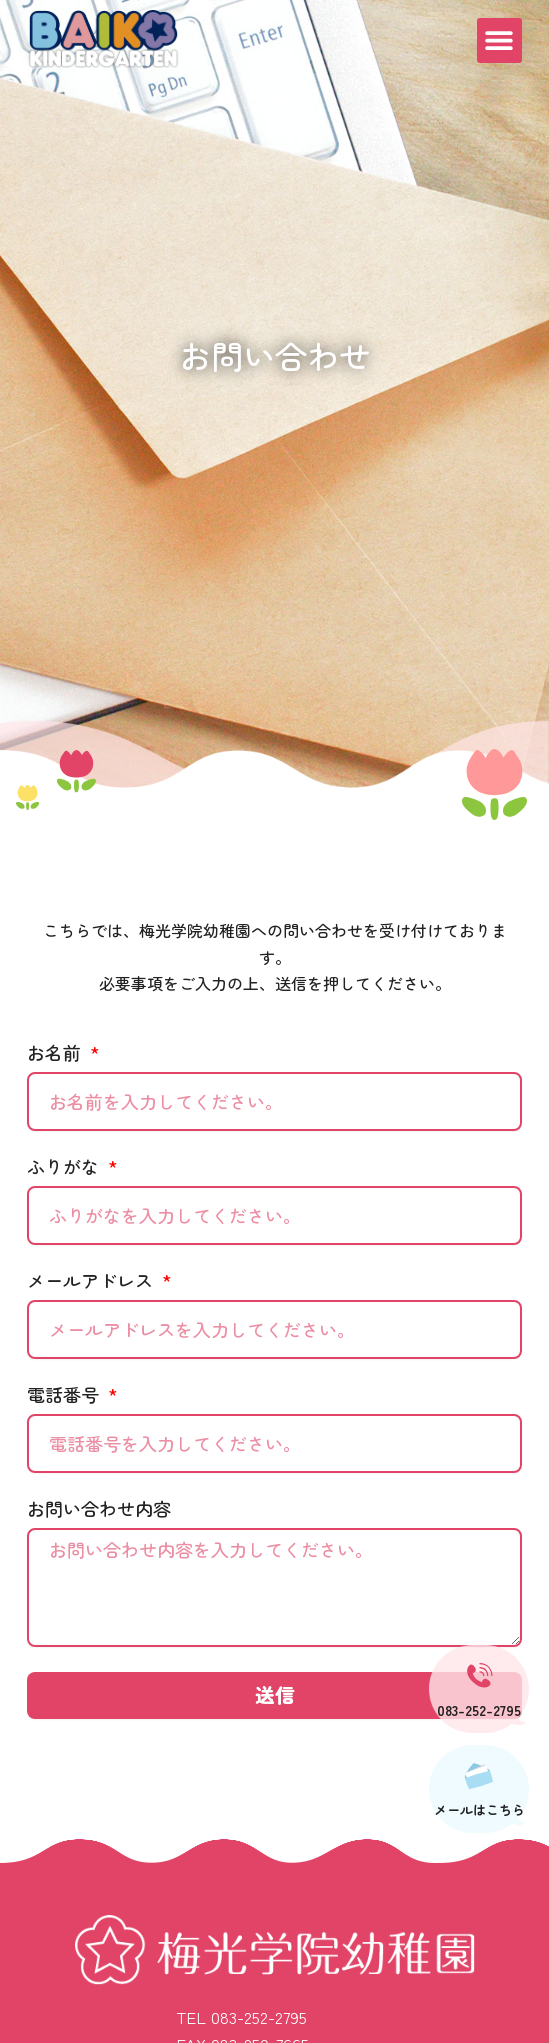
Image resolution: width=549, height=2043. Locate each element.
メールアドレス (92, 1281)
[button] (499, 40)
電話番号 (65, 1395)
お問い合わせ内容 (99, 1509)
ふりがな (65, 1167)
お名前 (56, 1053)
